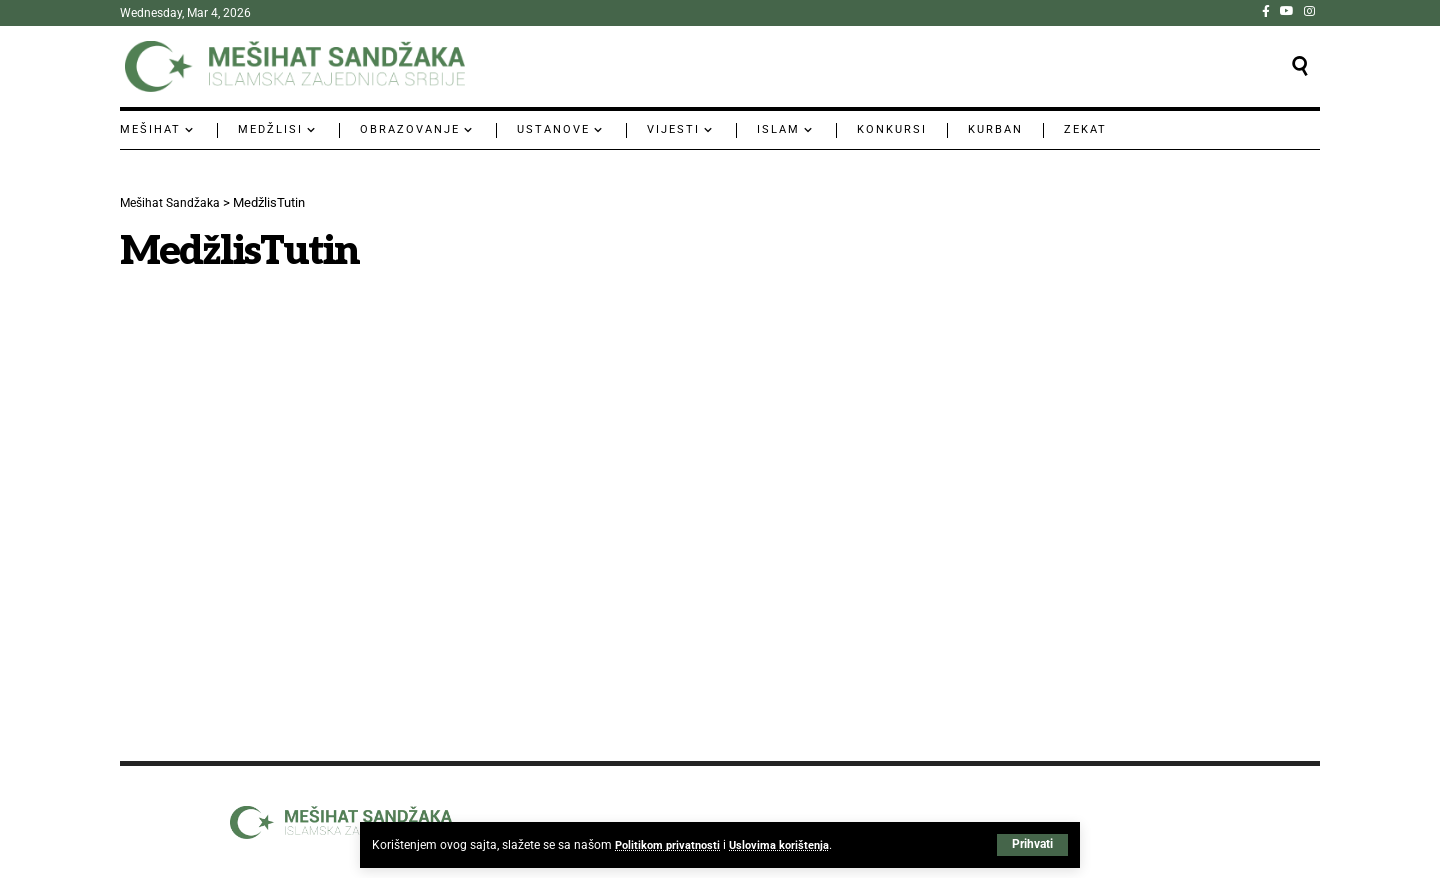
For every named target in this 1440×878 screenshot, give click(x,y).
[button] (1032, 845)
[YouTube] (1287, 11)
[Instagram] (1309, 11)
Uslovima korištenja (787, 845)
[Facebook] (1266, 11)
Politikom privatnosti (670, 845)
